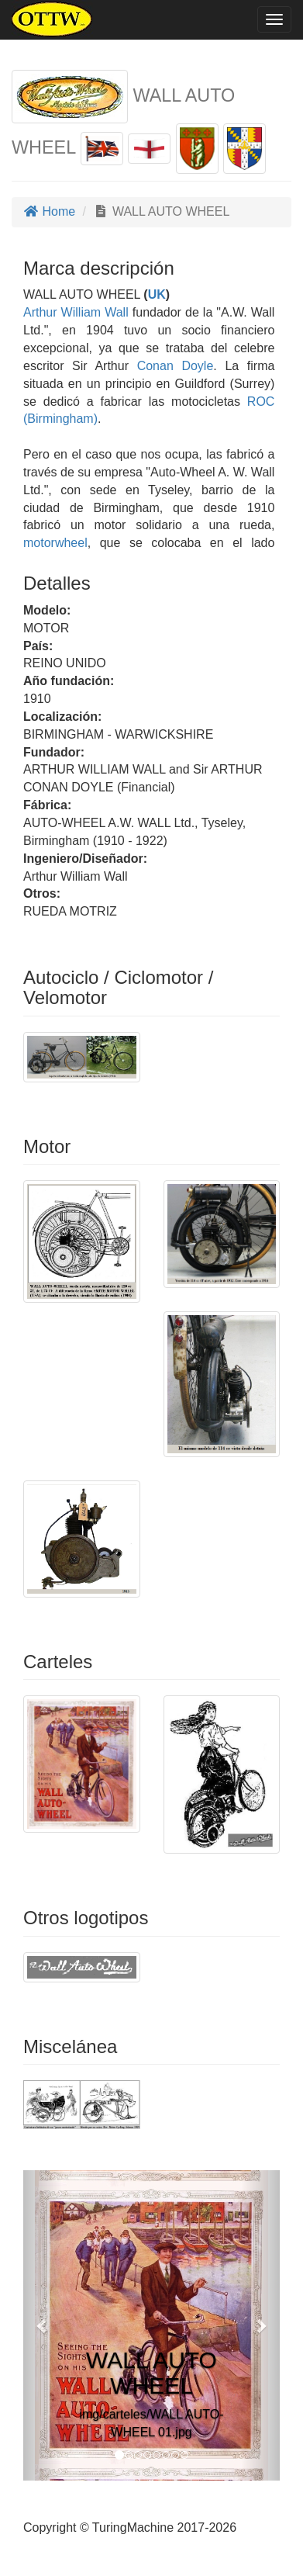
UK (157, 294)
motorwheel (55, 542)
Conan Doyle (175, 365)
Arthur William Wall (76, 312)
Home (49, 211)
